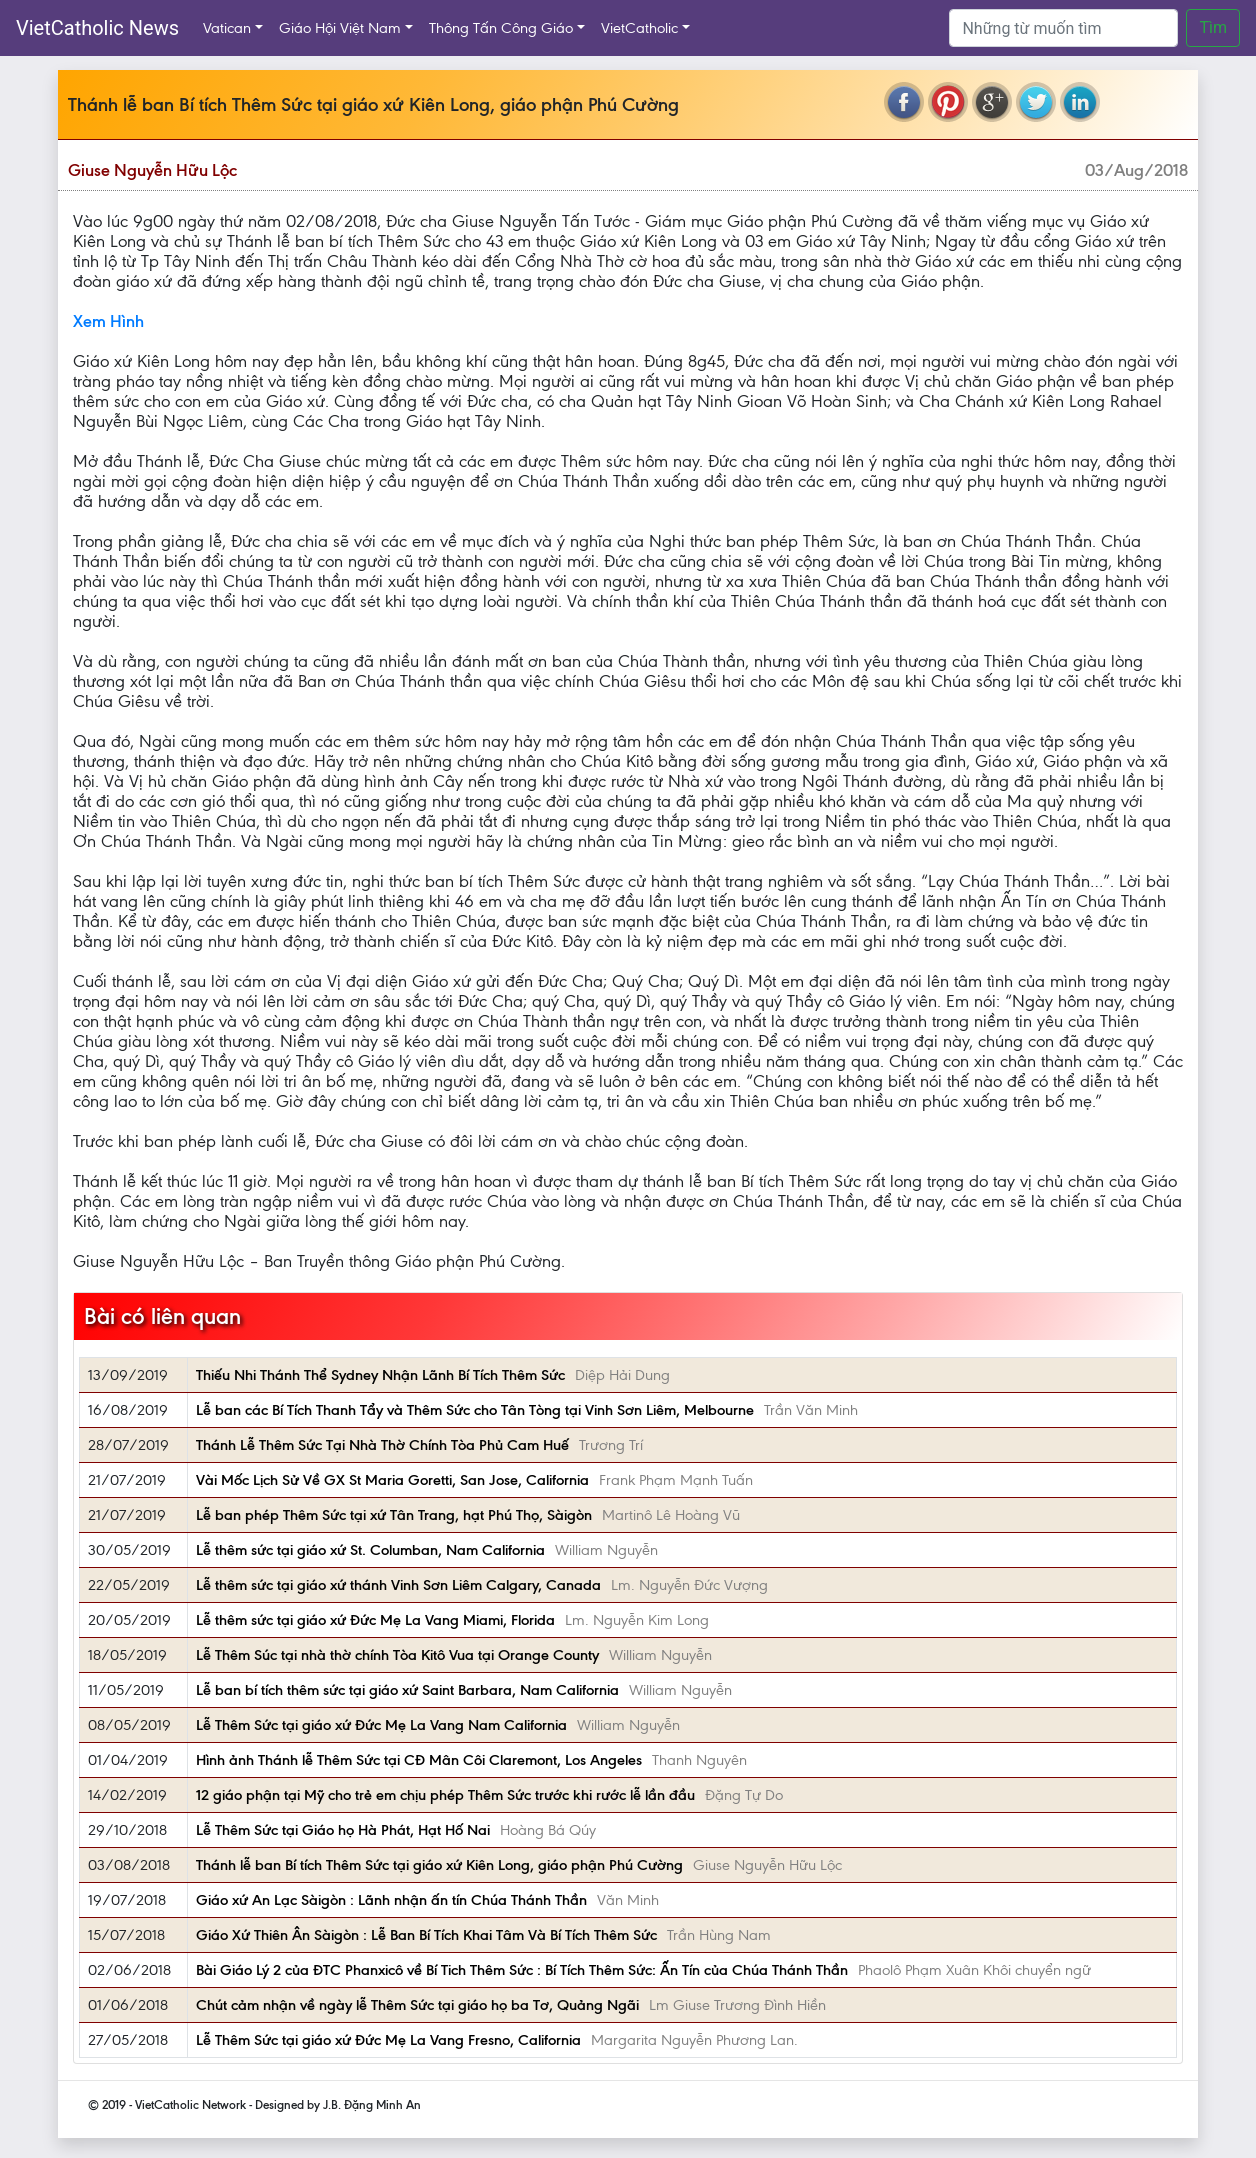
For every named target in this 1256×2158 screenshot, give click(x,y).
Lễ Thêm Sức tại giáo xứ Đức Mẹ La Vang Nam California (381, 1725)
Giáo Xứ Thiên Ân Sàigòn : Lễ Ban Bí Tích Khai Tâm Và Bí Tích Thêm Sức (426, 1935)
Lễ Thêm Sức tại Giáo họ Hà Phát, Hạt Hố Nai (343, 1830)
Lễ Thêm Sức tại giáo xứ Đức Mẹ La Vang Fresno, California (388, 2040)
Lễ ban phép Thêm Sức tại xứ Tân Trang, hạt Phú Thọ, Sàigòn (394, 1515)
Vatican (227, 28)
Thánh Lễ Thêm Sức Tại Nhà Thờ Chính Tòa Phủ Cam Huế (382, 1445)
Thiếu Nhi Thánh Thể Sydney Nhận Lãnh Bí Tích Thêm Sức (380, 1375)
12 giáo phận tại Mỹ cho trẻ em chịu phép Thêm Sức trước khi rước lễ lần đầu (445, 1795)
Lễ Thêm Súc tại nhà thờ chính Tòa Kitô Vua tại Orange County (397, 1655)
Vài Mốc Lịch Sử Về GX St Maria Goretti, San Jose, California (392, 1480)
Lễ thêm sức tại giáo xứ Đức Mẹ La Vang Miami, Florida (375, 1620)
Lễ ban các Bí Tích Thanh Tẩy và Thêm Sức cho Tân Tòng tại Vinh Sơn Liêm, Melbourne (475, 1410)
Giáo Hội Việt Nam (340, 28)
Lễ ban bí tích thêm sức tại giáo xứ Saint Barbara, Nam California (407, 1690)
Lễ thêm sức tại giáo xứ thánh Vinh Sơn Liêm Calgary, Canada (398, 1585)
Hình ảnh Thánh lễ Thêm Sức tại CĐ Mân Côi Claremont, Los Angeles (419, 1760)
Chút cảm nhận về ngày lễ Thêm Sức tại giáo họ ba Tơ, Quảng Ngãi (417, 2005)
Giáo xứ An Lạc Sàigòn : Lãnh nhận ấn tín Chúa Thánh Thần (391, 1900)
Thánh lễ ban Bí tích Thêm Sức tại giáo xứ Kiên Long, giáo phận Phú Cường (439, 1865)
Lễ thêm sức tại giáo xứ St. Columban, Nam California (370, 1550)
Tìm (1213, 27)
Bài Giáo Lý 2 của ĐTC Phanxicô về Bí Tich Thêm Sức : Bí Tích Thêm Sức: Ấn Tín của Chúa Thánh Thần (522, 1970)
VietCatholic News (97, 28)
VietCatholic (639, 28)
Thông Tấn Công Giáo (501, 28)
